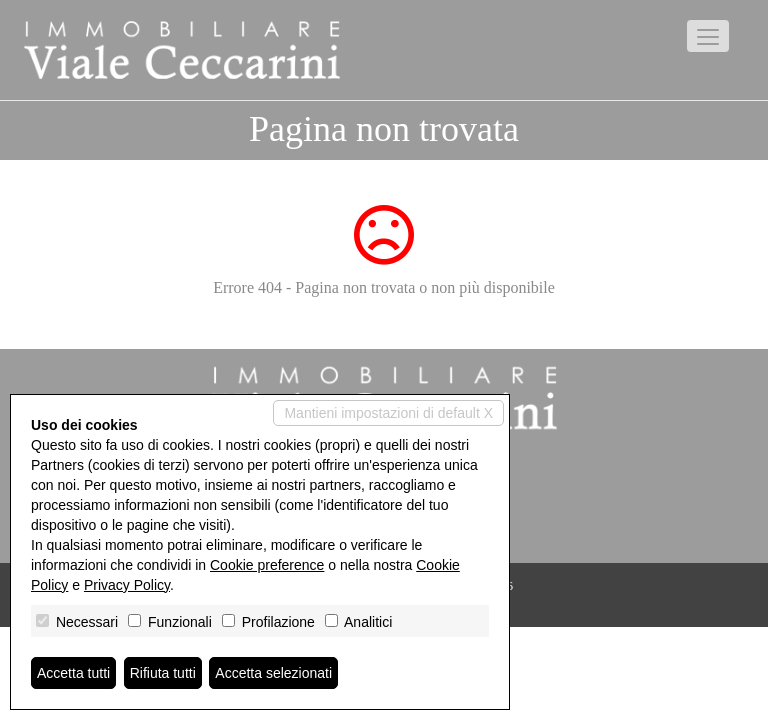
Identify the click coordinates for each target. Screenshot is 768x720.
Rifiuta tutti (163, 673)
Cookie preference (267, 565)
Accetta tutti (73, 673)
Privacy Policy (127, 585)
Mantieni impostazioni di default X (388, 413)
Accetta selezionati (273, 673)
